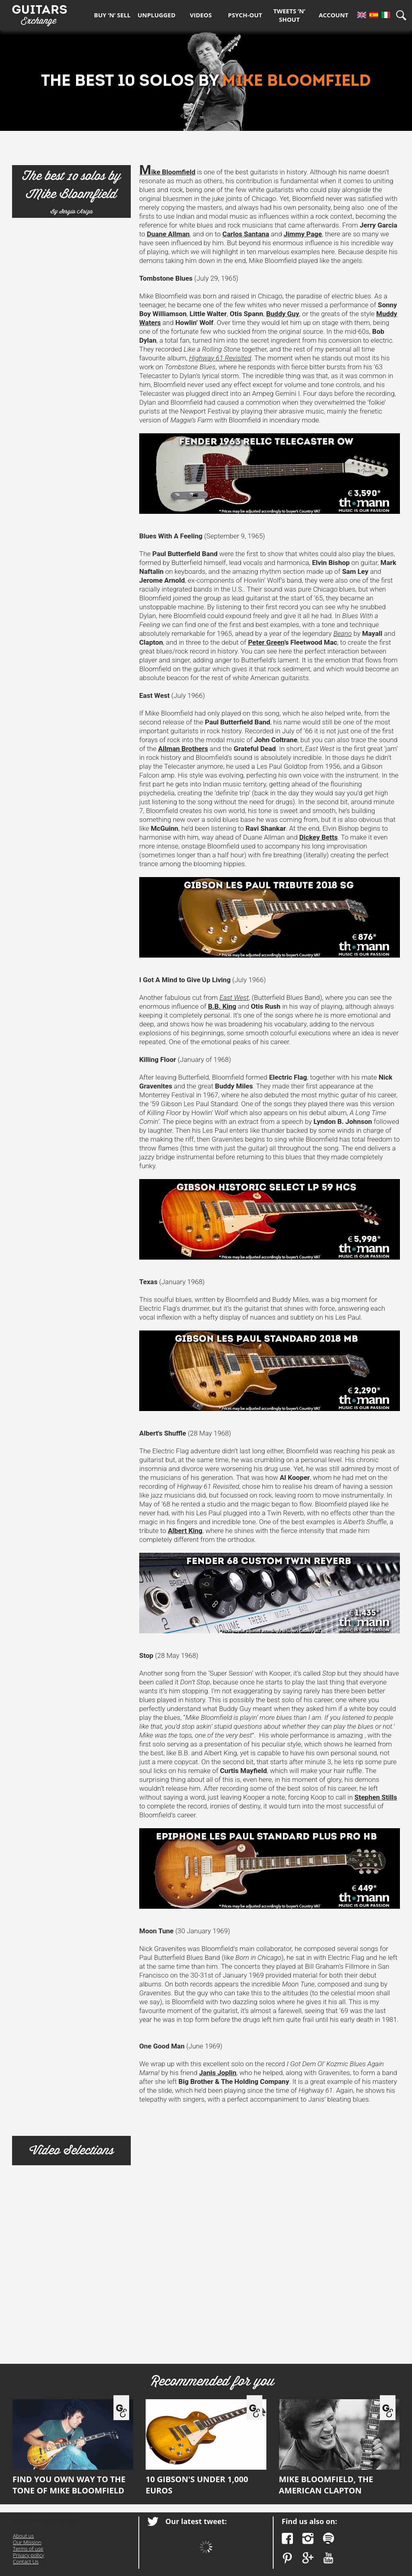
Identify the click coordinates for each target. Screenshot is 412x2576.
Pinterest (287, 2558)
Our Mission (27, 2542)
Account (333, 15)
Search (404, 15)
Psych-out (245, 15)
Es (374, 15)
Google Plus (308, 2558)
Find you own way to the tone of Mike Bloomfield (72, 2447)
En (362, 15)
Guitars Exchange (39, 13)
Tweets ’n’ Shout (289, 15)
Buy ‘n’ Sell (112, 15)
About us (23, 2535)
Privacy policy (28, 2555)
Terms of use (28, 2548)
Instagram (308, 2538)
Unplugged (156, 15)
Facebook (287, 2538)
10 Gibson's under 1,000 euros (206, 2447)
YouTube (328, 2558)
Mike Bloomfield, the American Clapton (339, 2447)
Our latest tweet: (196, 2521)
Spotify (328, 2538)
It (386, 15)
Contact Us (26, 2561)
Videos (201, 15)
